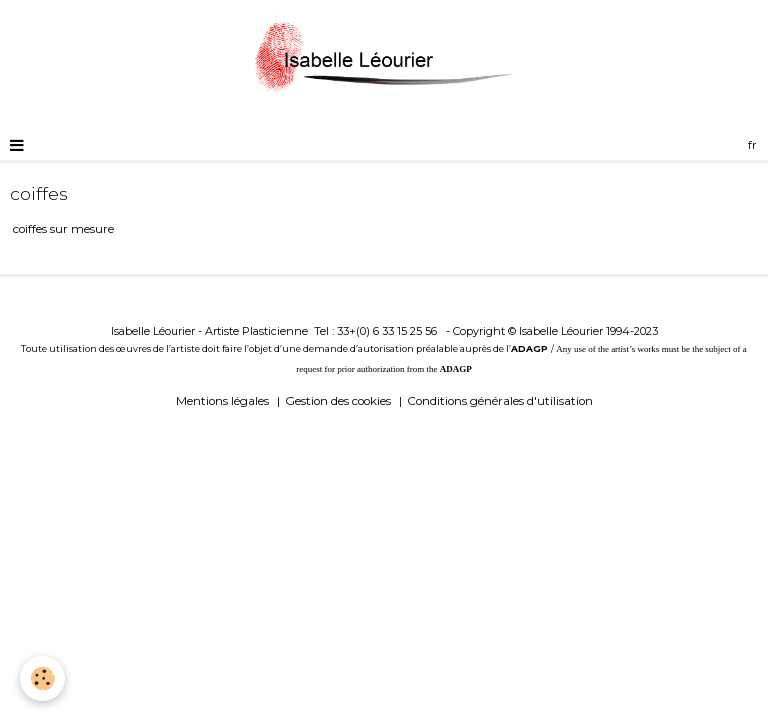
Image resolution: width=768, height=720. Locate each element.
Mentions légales (222, 401)
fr (752, 145)
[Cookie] (42, 678)
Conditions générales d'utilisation (500, 401)
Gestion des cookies (338, 401)
